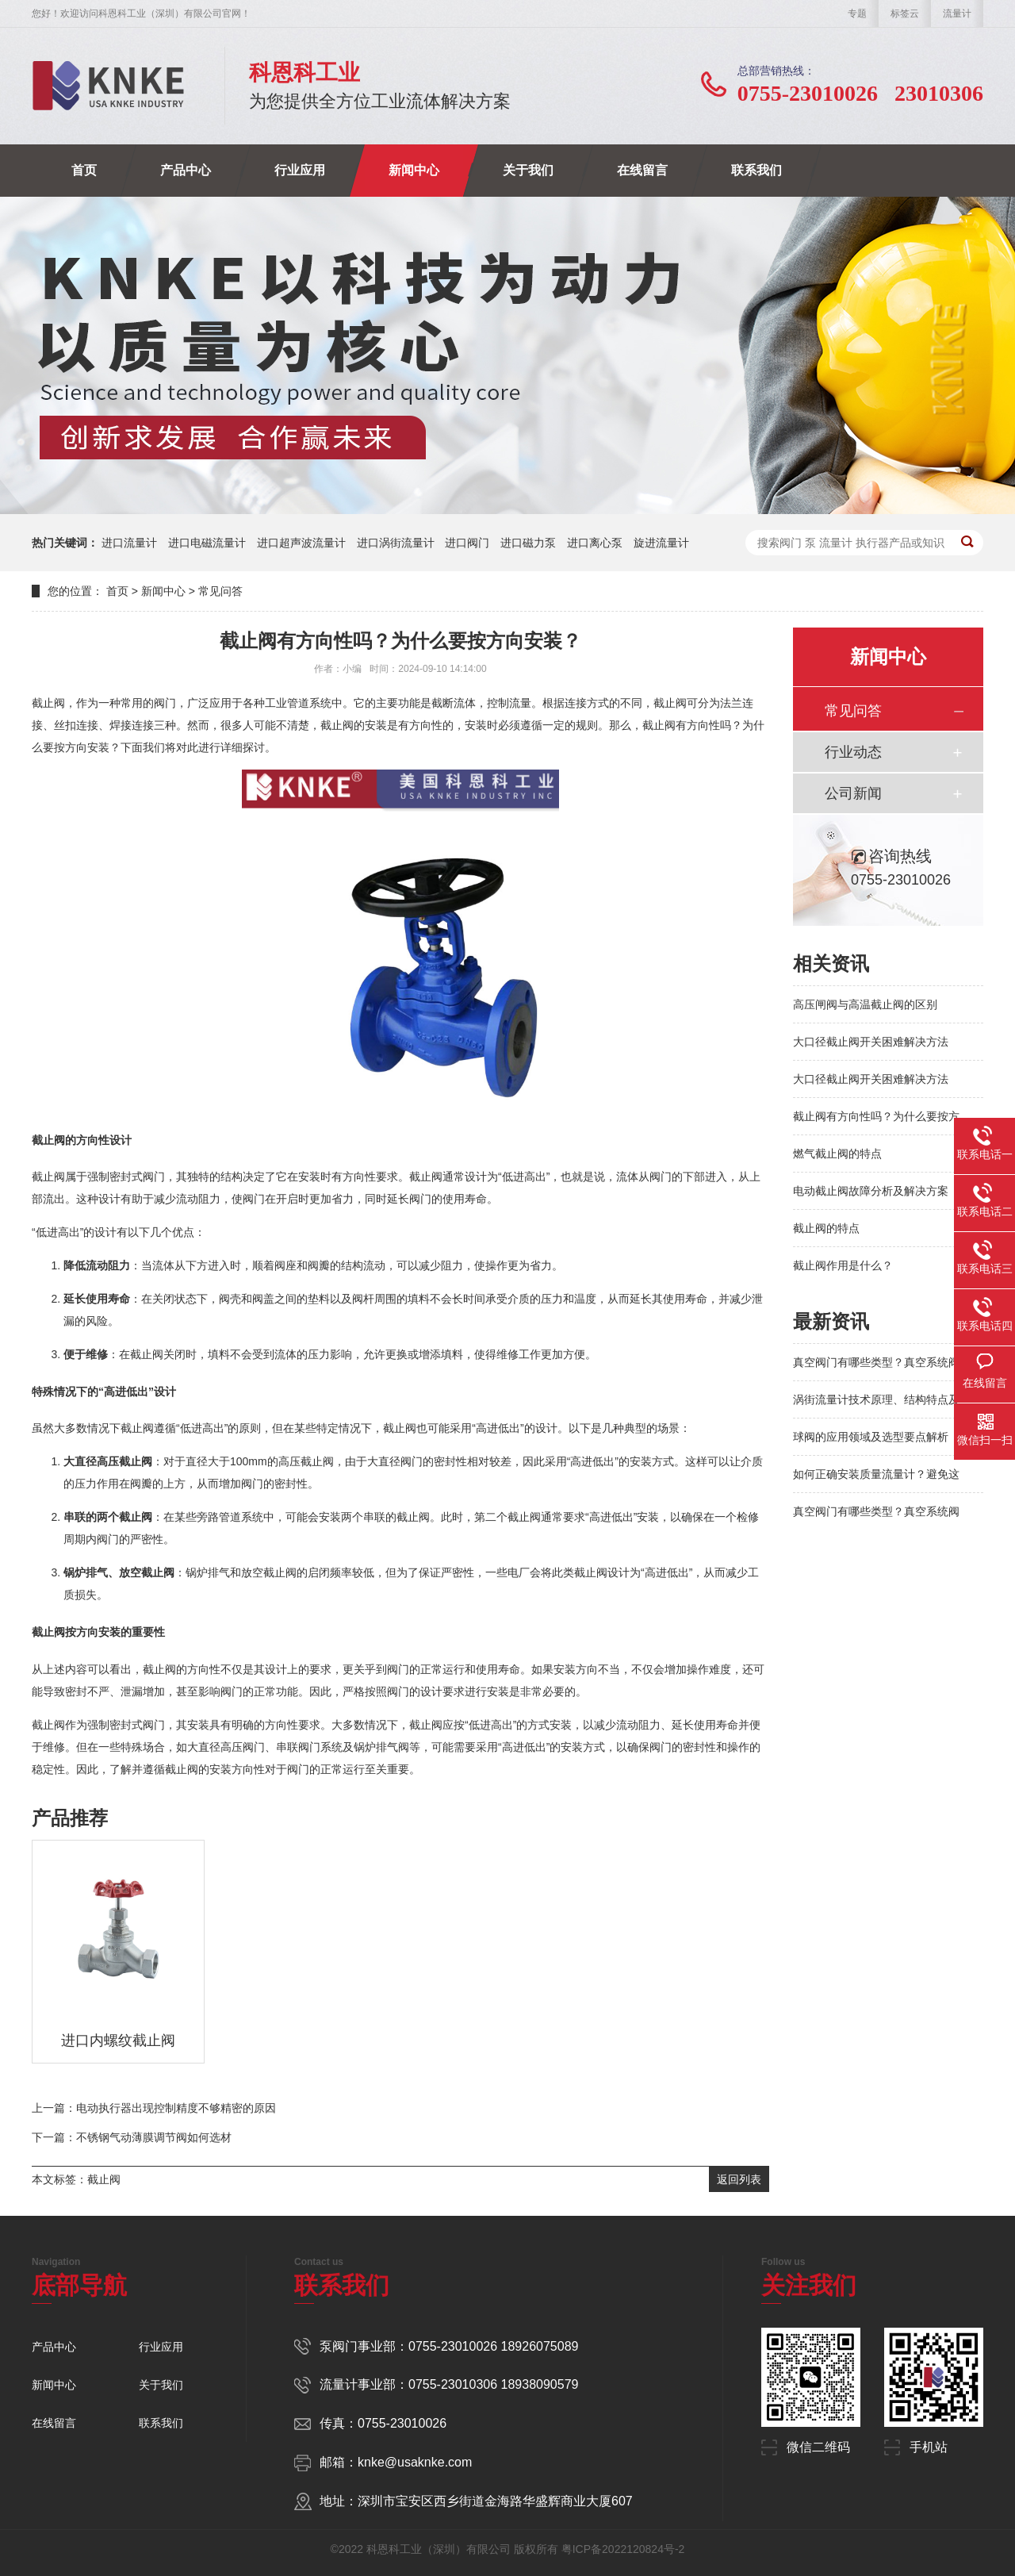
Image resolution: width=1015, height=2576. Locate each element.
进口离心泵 (594, 542)
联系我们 (756, 170)
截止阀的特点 (826, 1228)
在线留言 (642, 170)
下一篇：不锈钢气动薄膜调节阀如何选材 (132, 2137)
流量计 (957, 13)
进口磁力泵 (528, 542)
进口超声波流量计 (301, 542)
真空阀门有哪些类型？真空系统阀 (876, 1362)
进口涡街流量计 (396, 542)
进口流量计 (129, 542)
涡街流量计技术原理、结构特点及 (876, 1399)
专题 (857, 13)
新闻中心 (414, 170)
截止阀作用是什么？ (843, 1265)
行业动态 (853, 752)
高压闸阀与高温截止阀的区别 (865, 1004)
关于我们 (528, 170)
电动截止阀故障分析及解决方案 (870, 1190)
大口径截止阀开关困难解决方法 (870, 1041)
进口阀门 (467, 542)
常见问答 (220, 591)
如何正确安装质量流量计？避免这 (876, 1474)
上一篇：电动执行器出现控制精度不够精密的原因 (154, 2108)
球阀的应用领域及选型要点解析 (870, 1436)
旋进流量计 (661, 542)
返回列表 (739, 2179)
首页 (84, 170)
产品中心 (185, 170)
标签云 (905, 13)
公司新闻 (853, 793)
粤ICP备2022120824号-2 (623, 2549)
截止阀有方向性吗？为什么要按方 (876, 1116)
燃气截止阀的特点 (837, 1153)
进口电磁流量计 (207, 542)
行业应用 (299, 170)
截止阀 (104, 2179)
